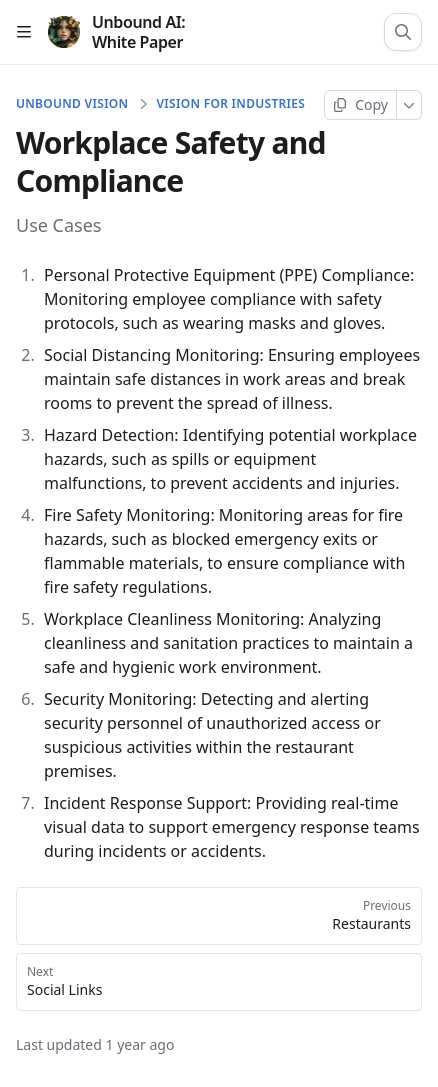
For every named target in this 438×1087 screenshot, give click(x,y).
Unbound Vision (72, 104)
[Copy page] (360, 105)
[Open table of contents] (24, 32)
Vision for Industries (230, 104)
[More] (409, 105)
